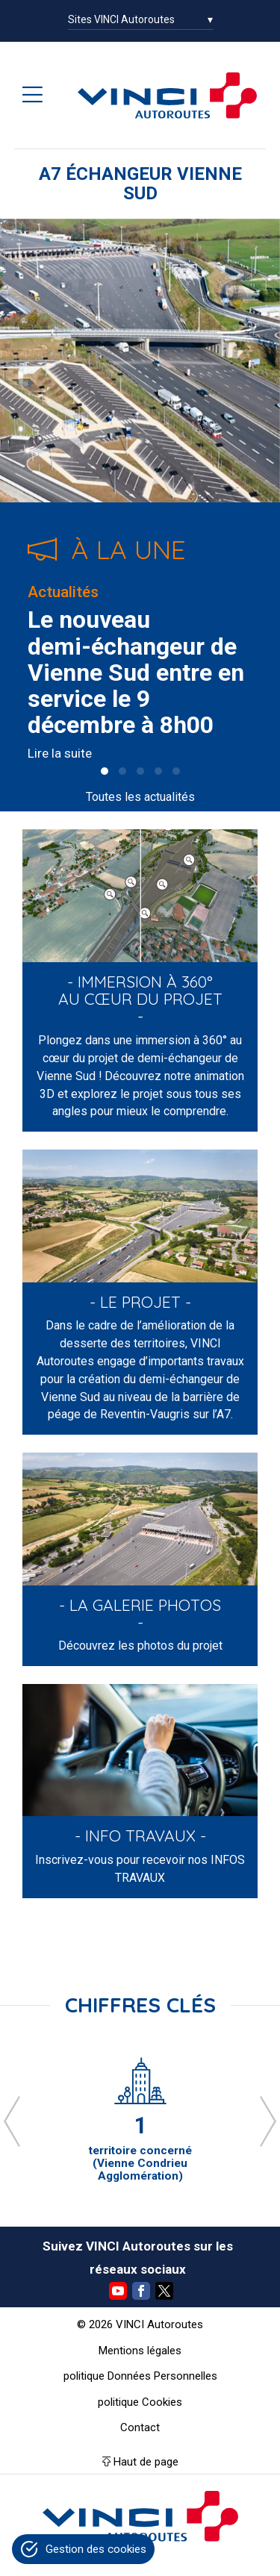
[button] (104, 771)
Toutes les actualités (140, 797)
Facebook (141, 2291)
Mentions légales (140, 2350)
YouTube (118, 2291)
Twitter (164, 2291)
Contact (140, 2427)
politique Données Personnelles (140, 2376)
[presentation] (12, 2121)
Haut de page (145, 2462)
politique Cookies (140, 2402)
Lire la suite (60, 753)
